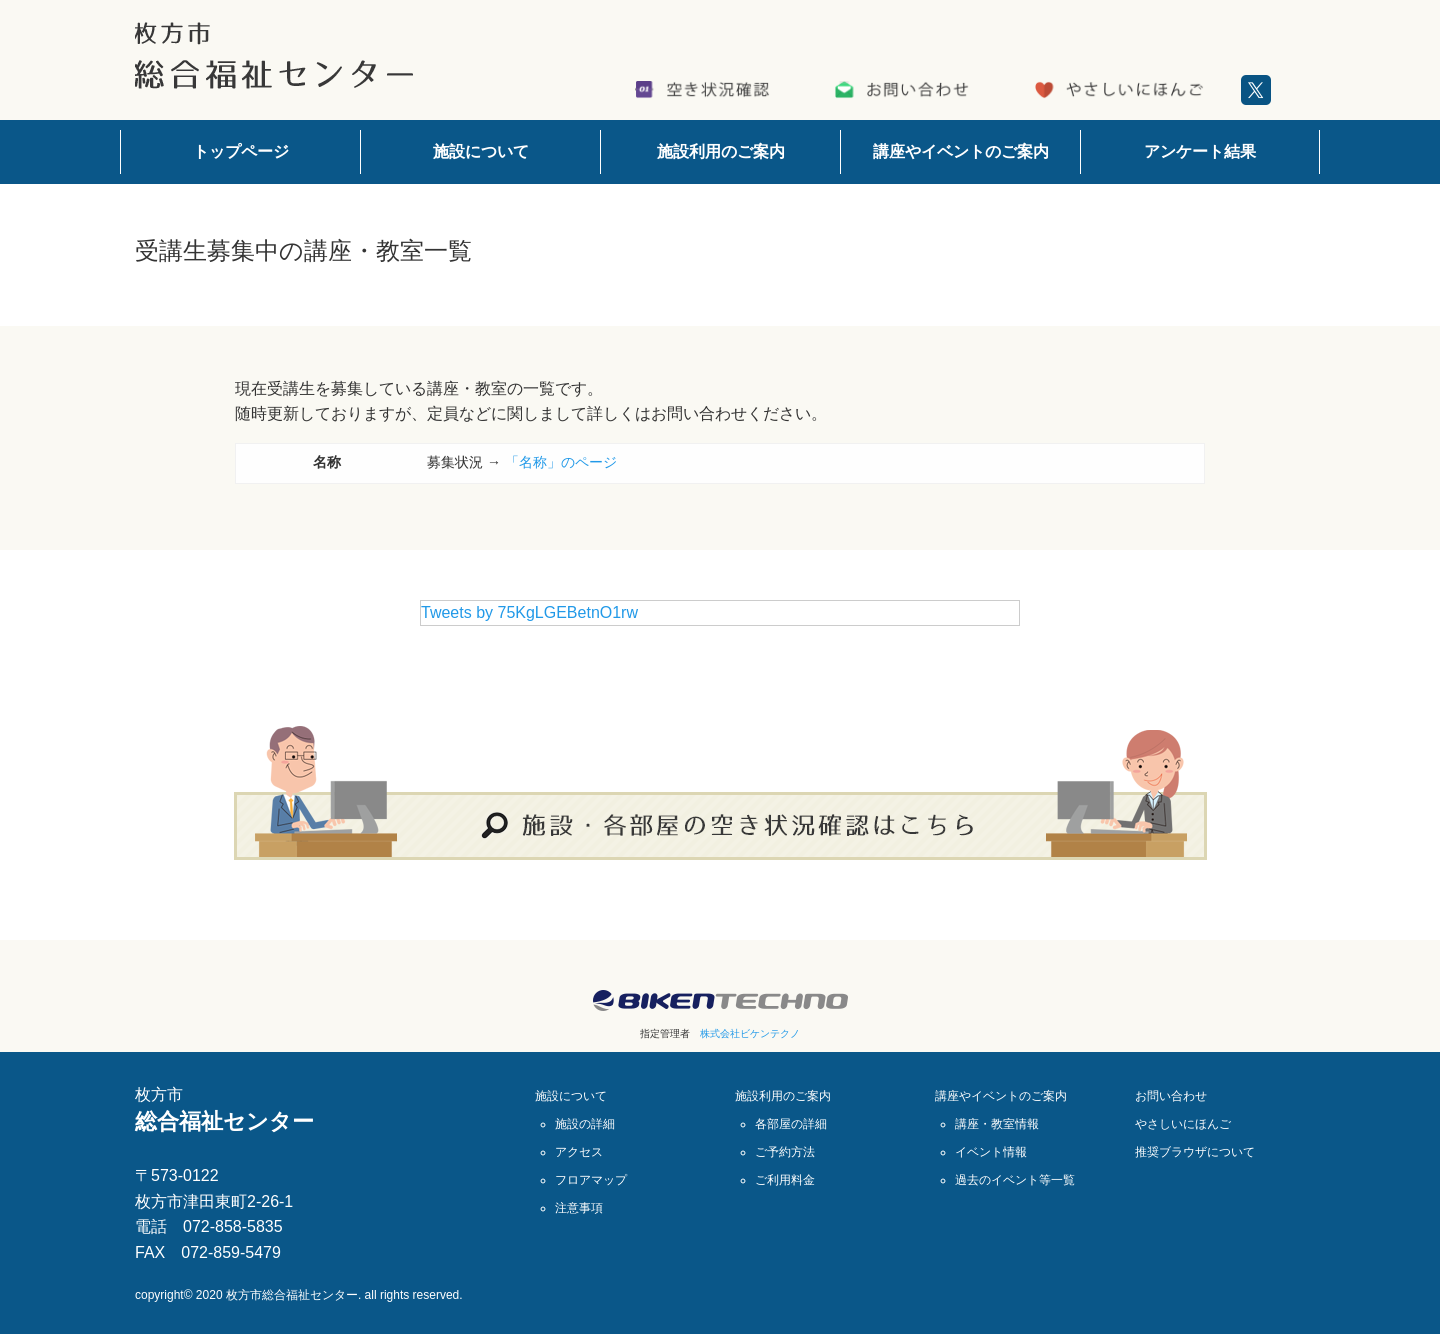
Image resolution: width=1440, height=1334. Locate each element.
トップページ (241, 151)
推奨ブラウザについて (1195, 1152)
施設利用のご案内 (721, 151)
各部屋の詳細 (791, 1124)
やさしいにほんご (1183, 1124)
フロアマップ (591, 1180)
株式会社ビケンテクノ (750, 1033)
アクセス (579, 1152)
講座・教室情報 (997, 1124)
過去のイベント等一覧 (1015, 1180)
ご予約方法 (785, 1152)
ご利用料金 (785, 1180)
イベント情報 (991, 1152)
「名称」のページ (561, 462)
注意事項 (579, 1208)
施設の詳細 (585, 1124)
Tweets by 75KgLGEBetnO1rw (529, 612)
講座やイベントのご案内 (961, 151)
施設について (481, 151)
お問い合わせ (1171, 1096)
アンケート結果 (1200, 151)
